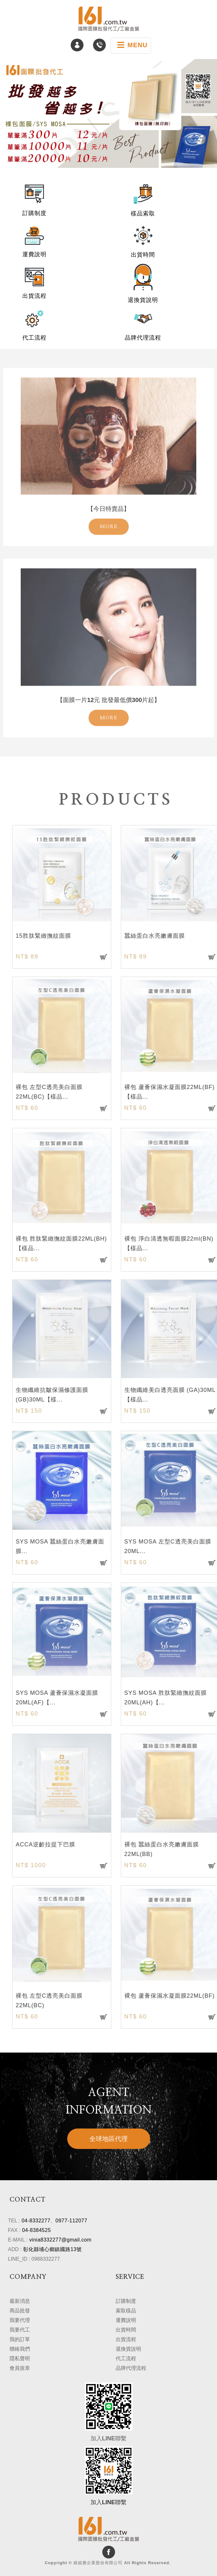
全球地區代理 (109, 2138)
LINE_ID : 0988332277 (34, 2259)
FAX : (14, 2230)
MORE (109, 511)
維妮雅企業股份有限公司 (108, 18)
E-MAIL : (18, 2239)
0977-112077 (71, 2220)
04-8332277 (36, 2220)
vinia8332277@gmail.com (60, 2239)
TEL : (14, 2220)
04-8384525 (36, 2230)
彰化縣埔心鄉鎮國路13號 (52, 2249)
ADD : (15, 2249)
